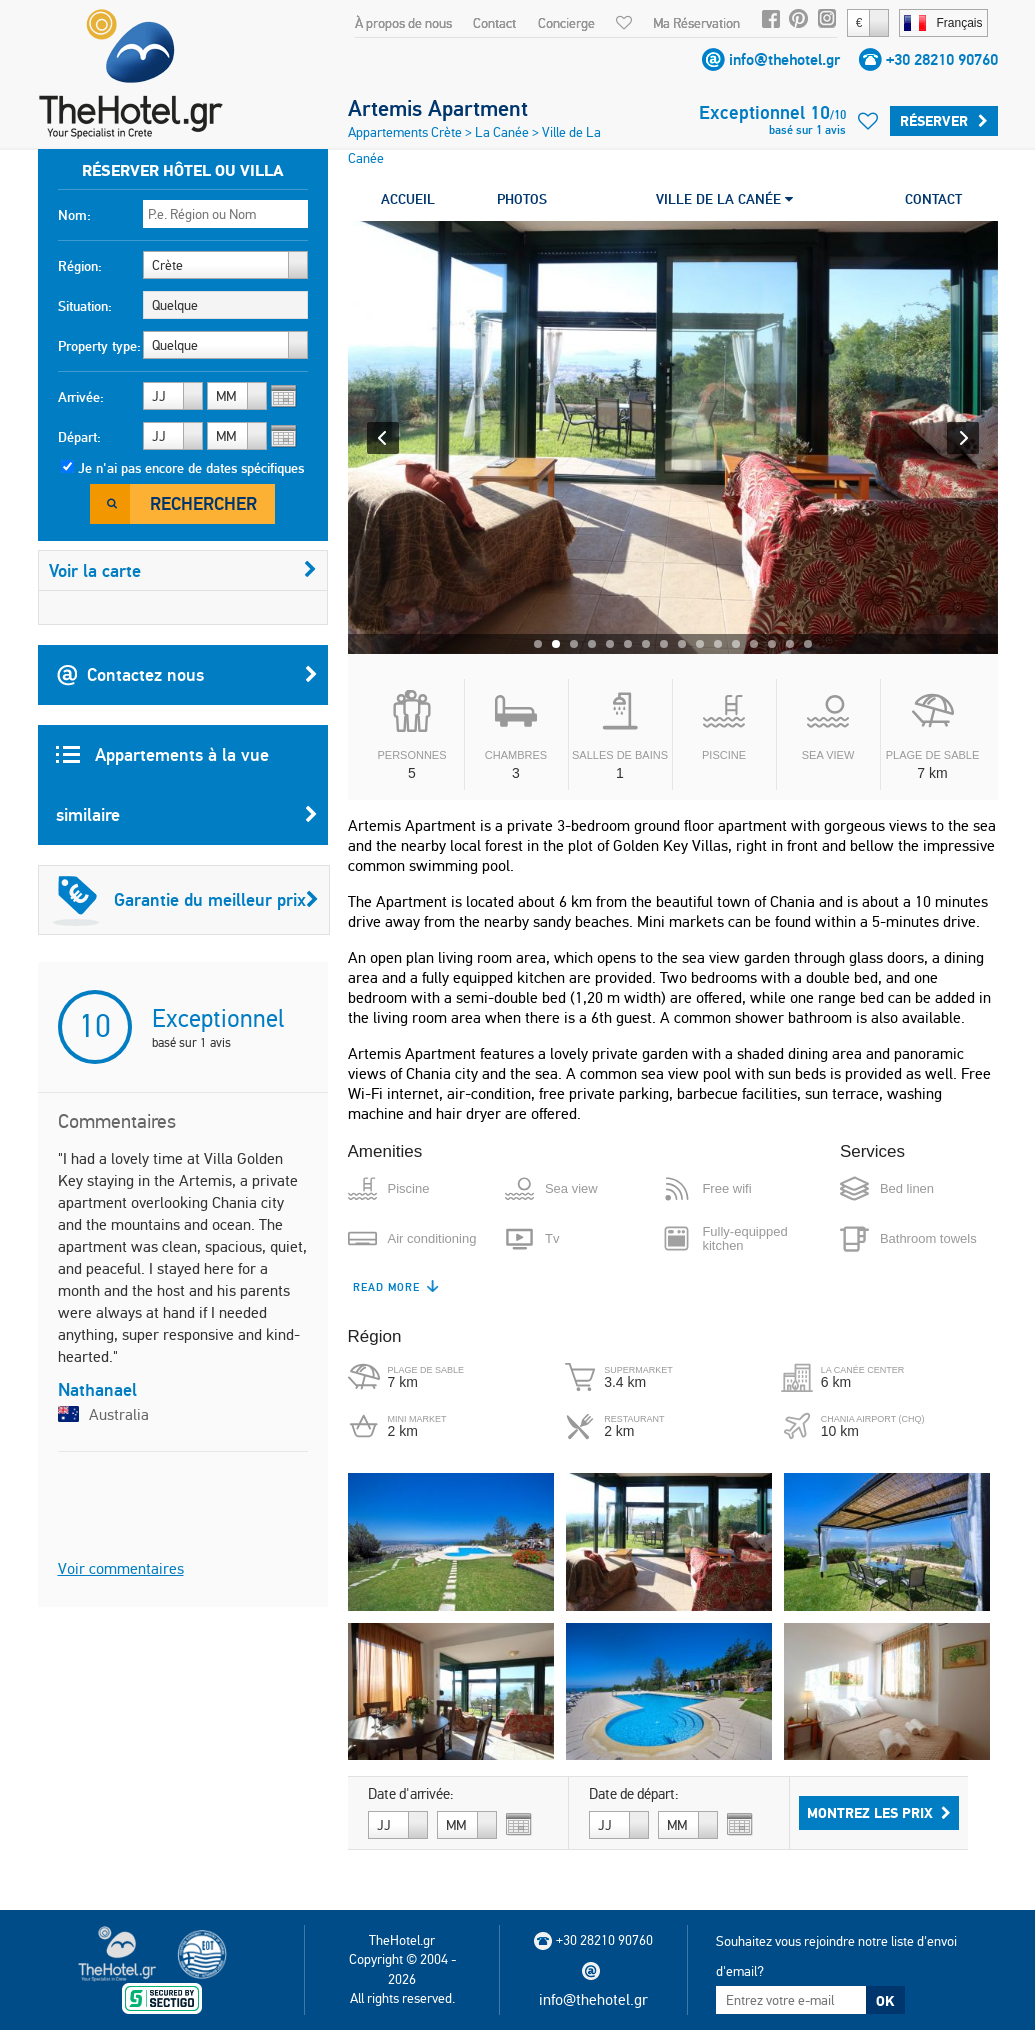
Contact (494, 23)
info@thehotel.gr (784, 59)
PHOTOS (522, 199)
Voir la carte (183, 570)
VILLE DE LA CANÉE (724, 199)
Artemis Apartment (438, 108)
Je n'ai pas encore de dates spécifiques (191, 468)
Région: (80, 266)
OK (885, 2001)
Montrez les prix (879, 1813)
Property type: (99, 346)
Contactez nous (187, 675)
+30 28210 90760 (942, 59)
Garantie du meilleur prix (186, 900)
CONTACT (933, 199)
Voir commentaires (121, 1568)
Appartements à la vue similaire (187, 794)
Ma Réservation (696, 23)
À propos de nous (403, 23)
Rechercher (203, 503)
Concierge (566, 23)
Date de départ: (634, 1794)
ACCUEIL (408, 199)
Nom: (74, 215)
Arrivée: (81, 397)
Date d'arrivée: (411, 1794)
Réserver (944, 121)
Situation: (85, 306)
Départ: (79, 437)
